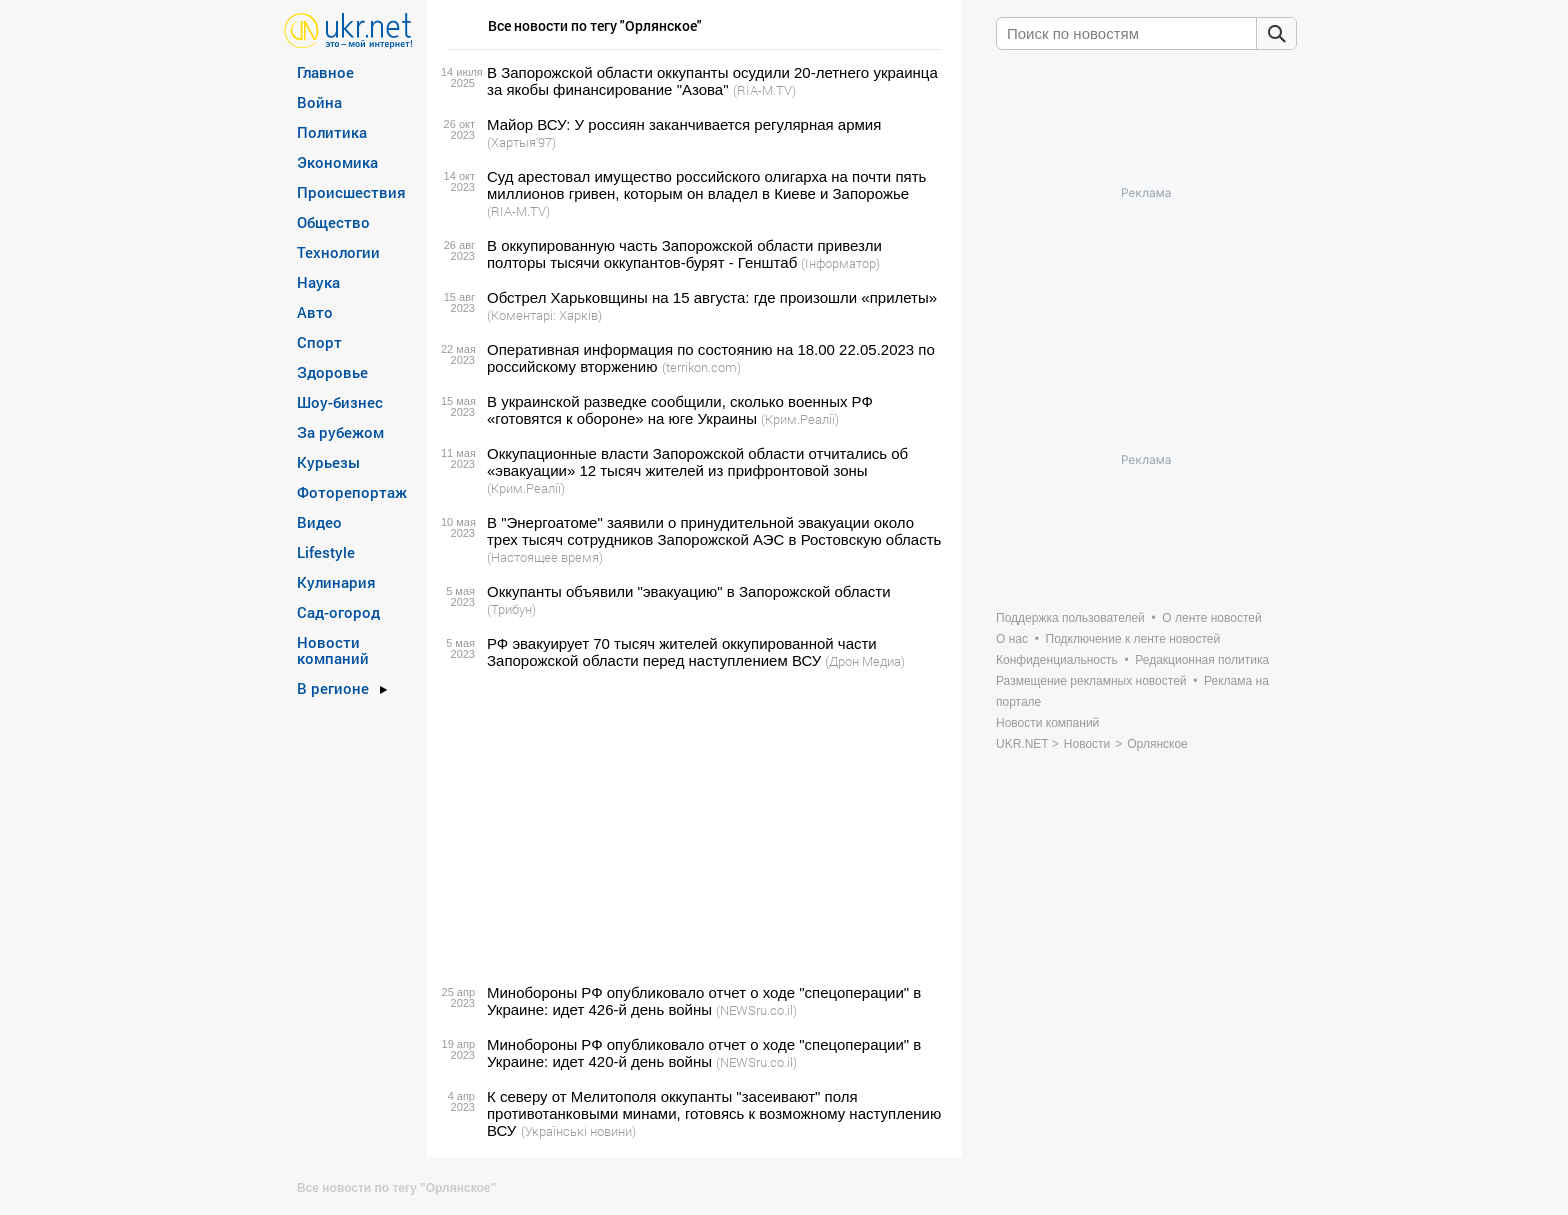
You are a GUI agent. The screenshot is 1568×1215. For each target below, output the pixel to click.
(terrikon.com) (701, 367)
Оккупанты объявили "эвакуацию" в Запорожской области (689, 591)
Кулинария (336, 582)
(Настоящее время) (545, 557)
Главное (325, 72)
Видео (319, 522)
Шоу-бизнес (340, 402)
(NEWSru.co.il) (756, 1010)
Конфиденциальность (1057, 660)
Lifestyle (326, 552)
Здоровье (332, 372)
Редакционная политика (1202, 660)
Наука (318, 282)
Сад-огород (338, 612)
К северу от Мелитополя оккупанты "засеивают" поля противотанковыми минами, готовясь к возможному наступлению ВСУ (714, 1113)
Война (319, 102)
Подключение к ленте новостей (1133, 639)
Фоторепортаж (352, 492)
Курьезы (328, 462)
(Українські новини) (578, 1131)
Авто (315, 312)
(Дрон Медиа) (865, 661)
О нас (1012, 639)
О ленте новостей (1211, 618)
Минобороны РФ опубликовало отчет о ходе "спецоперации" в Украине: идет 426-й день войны (704, 1001)
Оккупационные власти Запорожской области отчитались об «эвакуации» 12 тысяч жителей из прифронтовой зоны (697, 462)
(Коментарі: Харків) (544, 315)
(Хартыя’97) (521, 142)
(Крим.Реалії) (800, 419)
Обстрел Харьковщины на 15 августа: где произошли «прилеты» (712, 297)
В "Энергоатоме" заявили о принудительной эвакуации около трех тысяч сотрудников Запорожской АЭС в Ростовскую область (714, 531)
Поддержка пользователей (1070, 618)
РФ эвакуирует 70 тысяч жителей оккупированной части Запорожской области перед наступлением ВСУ (682, 652)
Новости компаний (333, 650)
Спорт (319, 342)
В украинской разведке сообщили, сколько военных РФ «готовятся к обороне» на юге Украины (680, 410)
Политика (332, 132)
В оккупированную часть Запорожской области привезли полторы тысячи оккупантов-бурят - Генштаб (684, 254)
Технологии (338, 252)
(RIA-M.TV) (764, 90)
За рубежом (340, 432)
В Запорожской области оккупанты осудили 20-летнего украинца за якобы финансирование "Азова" (712, 81)
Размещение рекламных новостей (1091, 681)
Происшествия (351, 192)
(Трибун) (511, 609)
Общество (333, 222)
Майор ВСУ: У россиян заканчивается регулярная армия (684, 124)
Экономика (337, 162)
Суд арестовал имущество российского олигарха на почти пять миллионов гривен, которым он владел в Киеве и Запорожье (706, 185)
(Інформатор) (840, 263)
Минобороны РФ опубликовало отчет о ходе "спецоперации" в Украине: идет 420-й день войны (704, 1053)
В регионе (333, 688)
